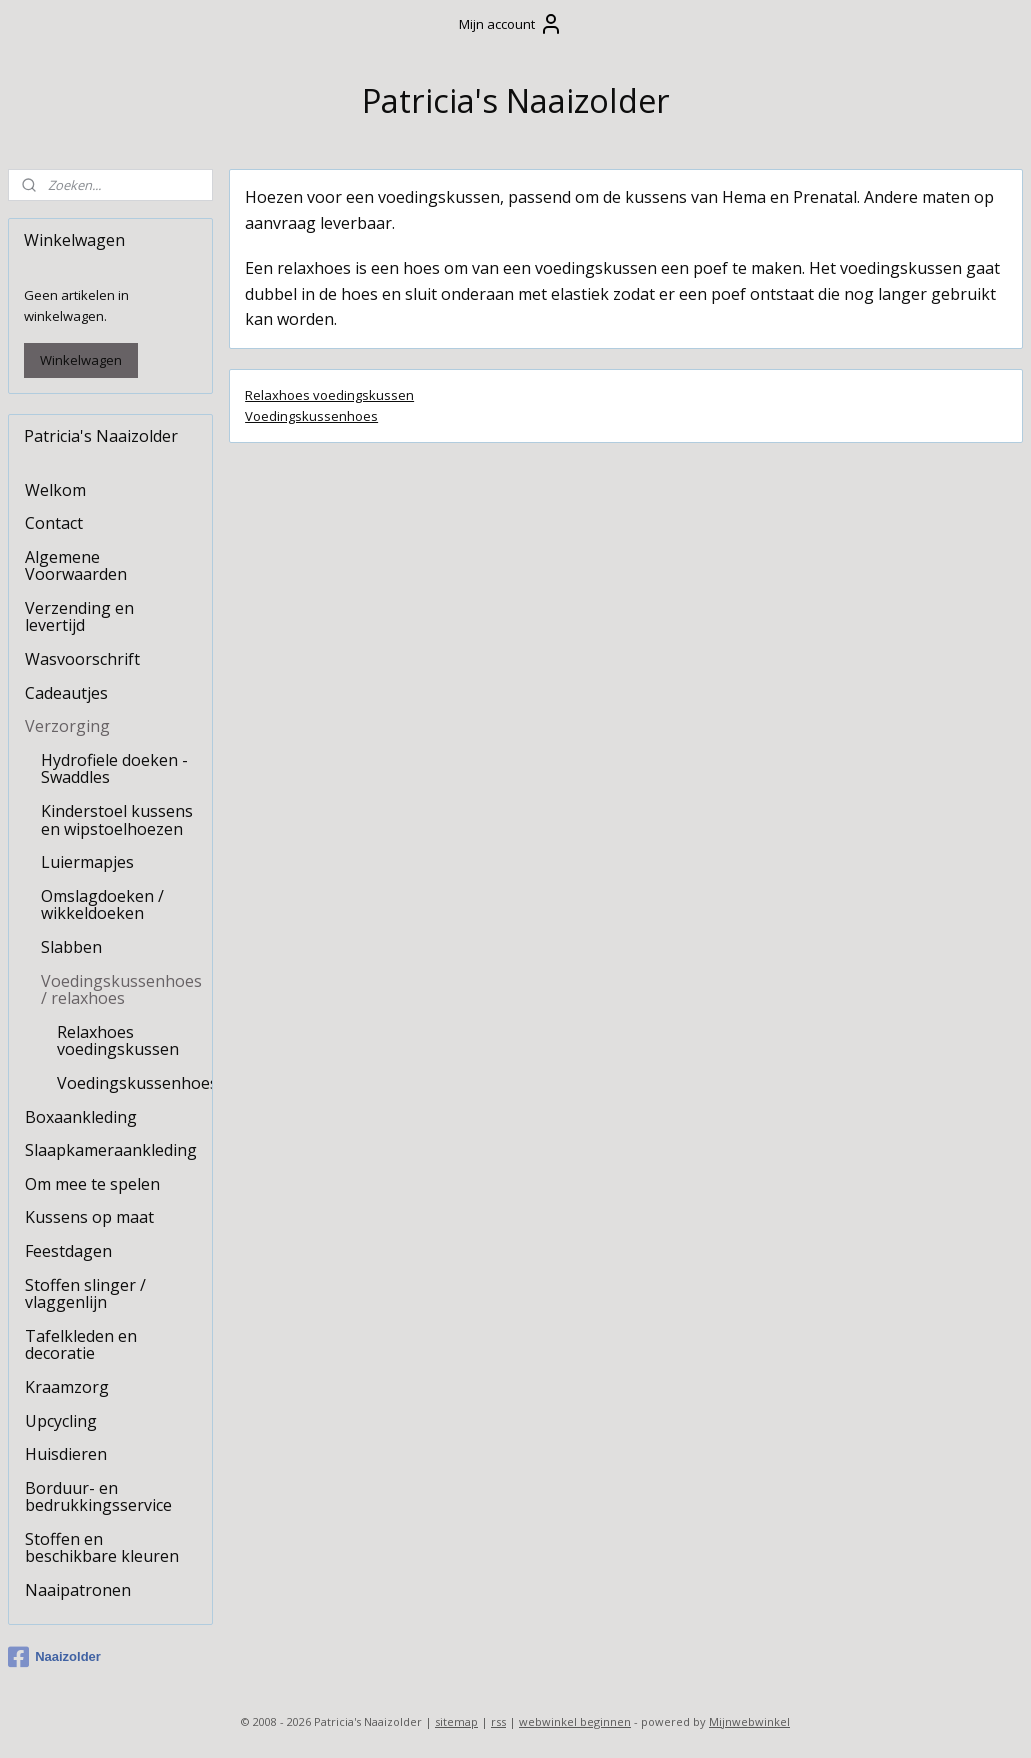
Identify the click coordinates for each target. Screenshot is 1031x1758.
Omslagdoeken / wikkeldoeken (102, 905)
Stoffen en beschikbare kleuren (102, 1548)
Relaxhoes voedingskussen (329, 395)
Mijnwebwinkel (749, 1721)
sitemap (456, 1721)
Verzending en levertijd (79, 617)
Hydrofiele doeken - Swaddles (114, 769)
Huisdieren (66, 1454)
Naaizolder (54, 1657)
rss (498, 1721)
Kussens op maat (89, 1217)
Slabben (71, 947)
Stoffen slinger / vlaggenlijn (85, 1294)
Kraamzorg (67, 1387)
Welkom (55, 490)
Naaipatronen (78, 1590)
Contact (54, 523)
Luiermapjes (87, 862)
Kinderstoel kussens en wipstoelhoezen (117, 820)
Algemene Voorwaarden (76, 566)
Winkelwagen (81, 360)
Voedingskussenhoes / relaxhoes (121, 990)
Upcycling (61, 1421)
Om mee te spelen (92, 1184)
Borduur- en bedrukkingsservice (98, 1497)
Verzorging (67, 726)
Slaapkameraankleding (111, 1150)
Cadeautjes (66, 693)
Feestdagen (68, 1251)
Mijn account (511, 24)
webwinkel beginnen (575, 1721)
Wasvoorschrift (82, 659)
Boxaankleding (81, 1117)
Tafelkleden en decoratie (81, 1345)
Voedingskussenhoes (311, 415)
